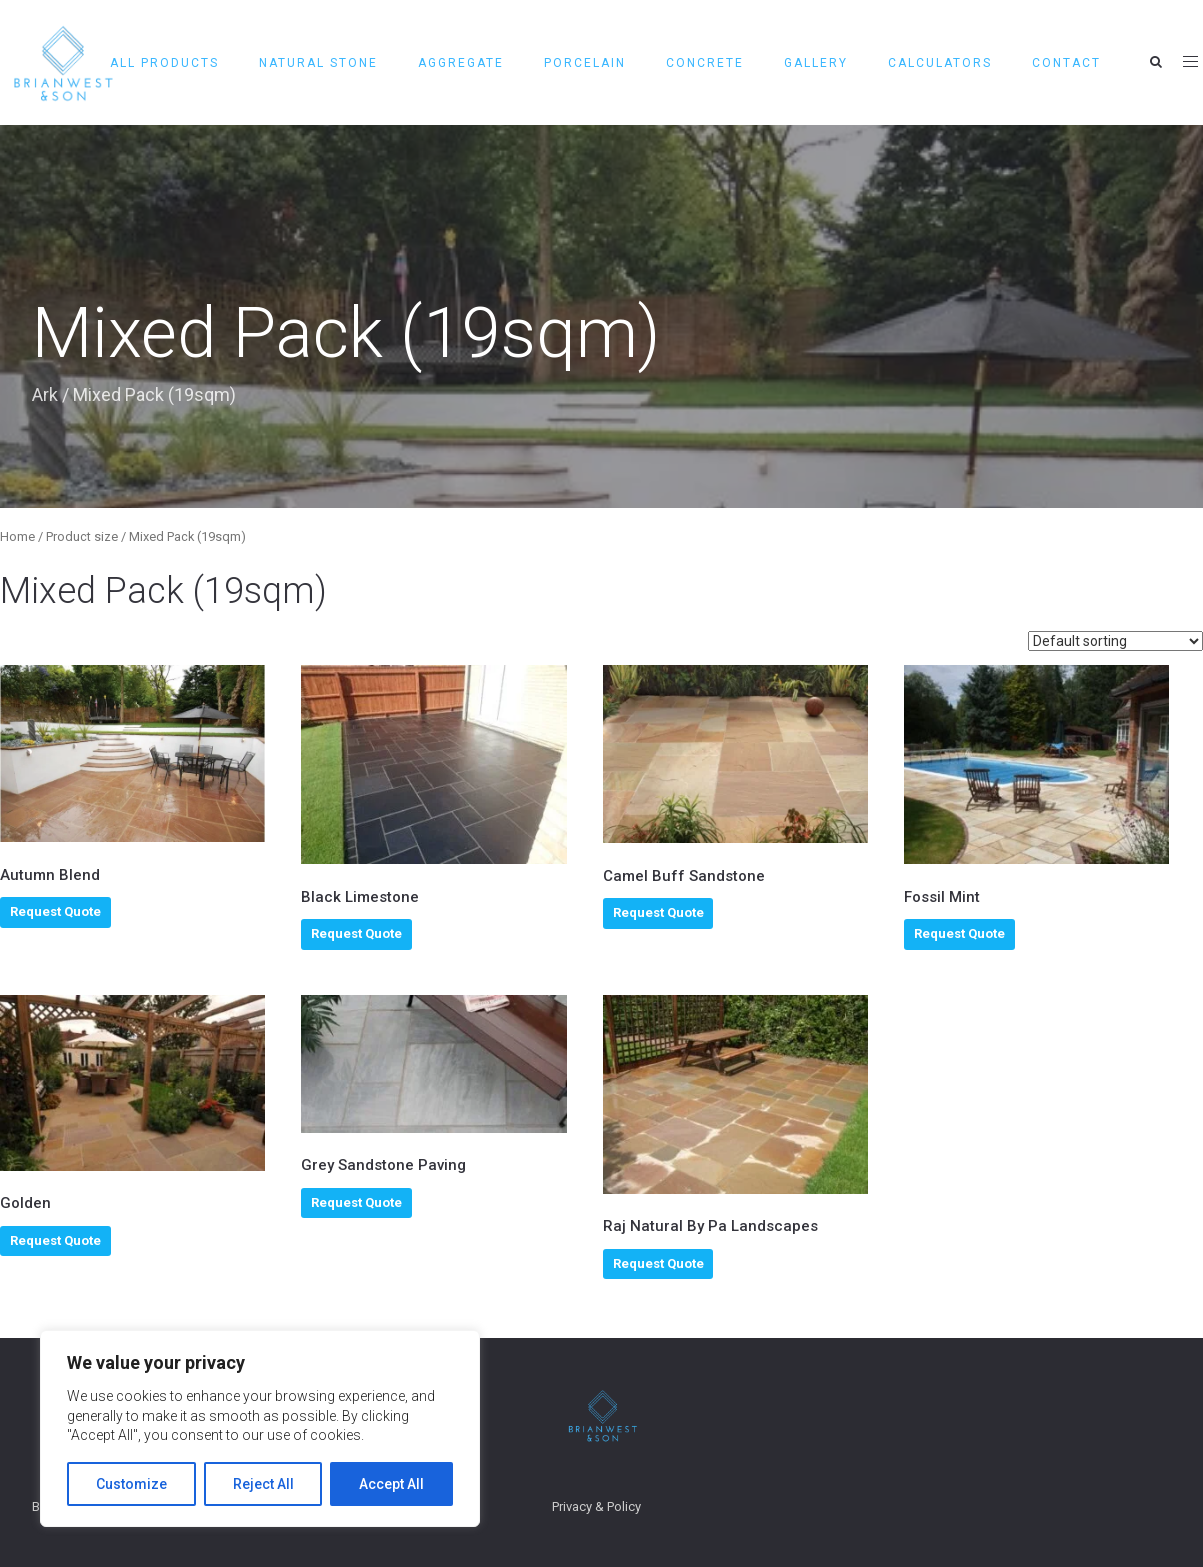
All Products (164, 63)
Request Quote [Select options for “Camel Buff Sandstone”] (658, 912)
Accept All (391, 1484)
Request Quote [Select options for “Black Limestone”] (356, 933)
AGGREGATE (461, 63)
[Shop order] (1115, 641)
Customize (131, 1484)
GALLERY (816, 63)
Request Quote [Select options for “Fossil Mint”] (959, 933)
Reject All (263, 1484)
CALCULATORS (940, 63)
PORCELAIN (585, 63)
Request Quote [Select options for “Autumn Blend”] (55, 911)
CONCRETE (705, 63)
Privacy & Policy (596, 1506)
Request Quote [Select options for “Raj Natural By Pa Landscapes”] (658, 1263)
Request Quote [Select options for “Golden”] (55, 1240)
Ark (45, 394)
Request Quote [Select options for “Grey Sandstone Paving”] (356, 1202)
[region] (260, 1428)
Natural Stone (318, 63)
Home (17, 536)
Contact (1066, 63)
